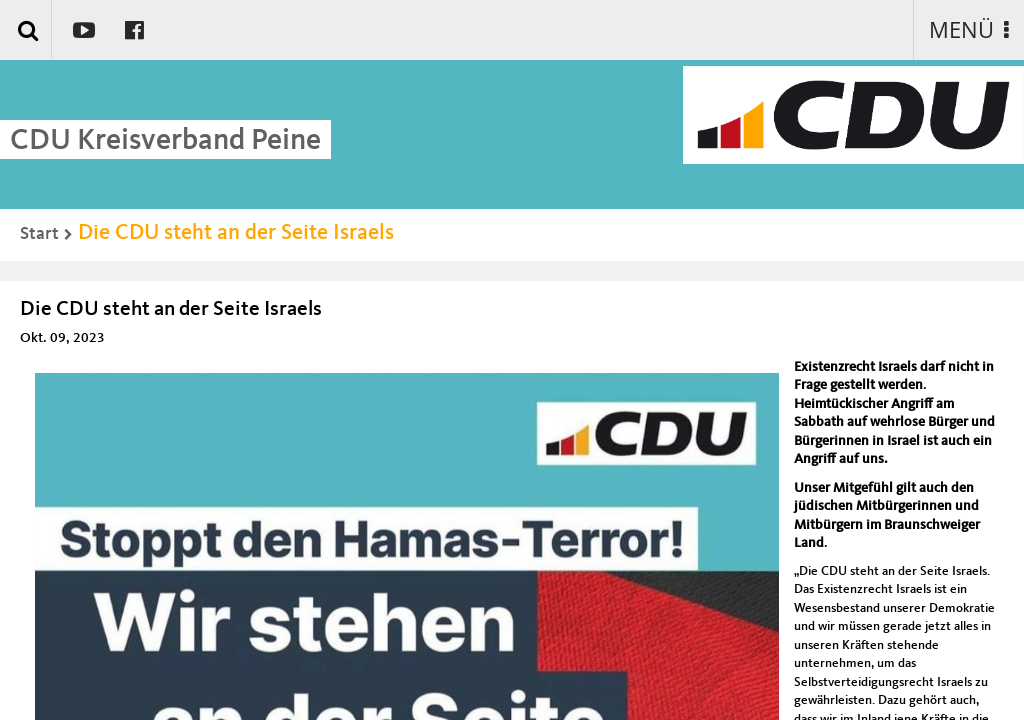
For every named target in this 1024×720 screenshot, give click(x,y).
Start (39, 234)
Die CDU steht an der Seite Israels (236, 233)
